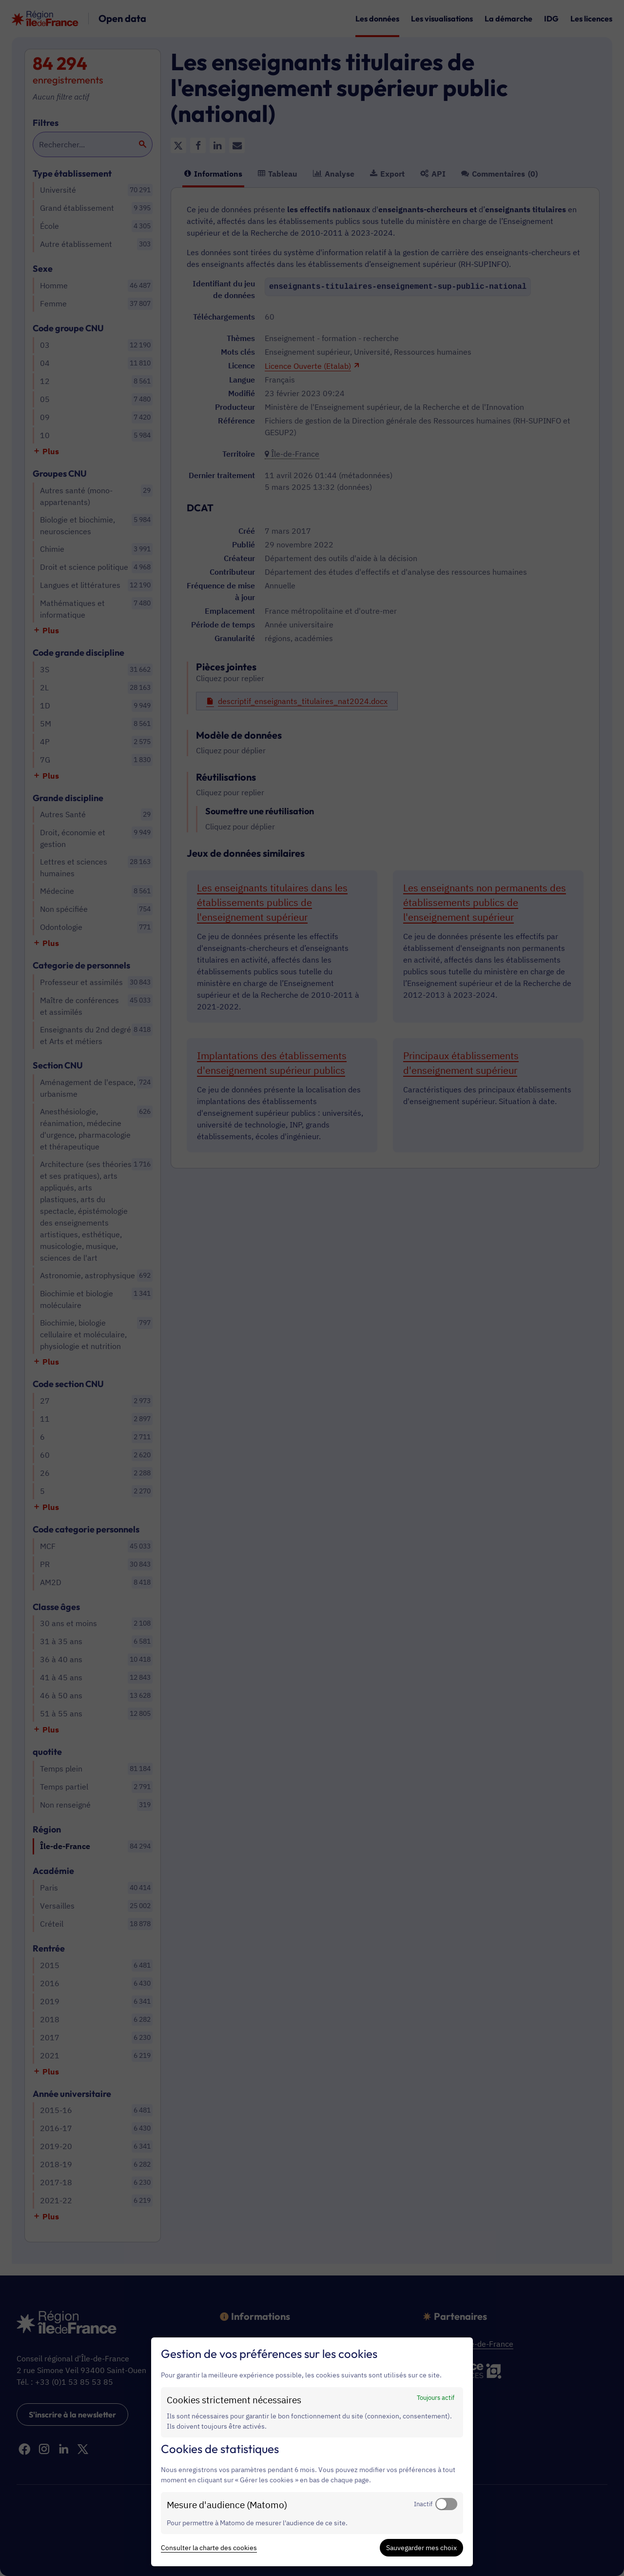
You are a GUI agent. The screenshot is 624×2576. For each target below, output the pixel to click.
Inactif (423, 2503)
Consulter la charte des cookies (209, 2547)
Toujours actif (435, 2397)
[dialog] (312, 2451)
